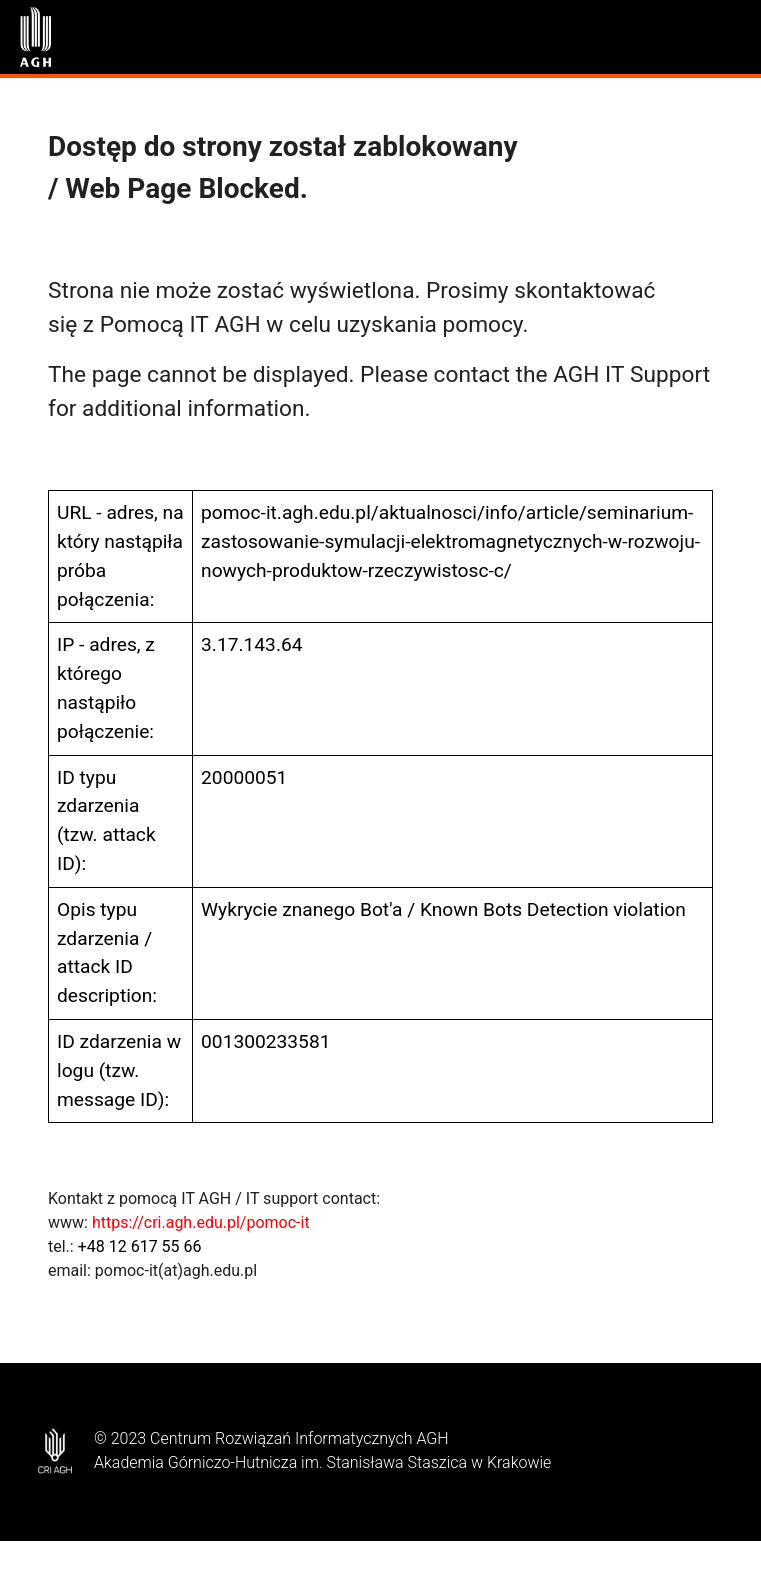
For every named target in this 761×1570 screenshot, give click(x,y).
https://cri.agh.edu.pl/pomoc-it (201, 1222)
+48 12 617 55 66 (140, 1246)
